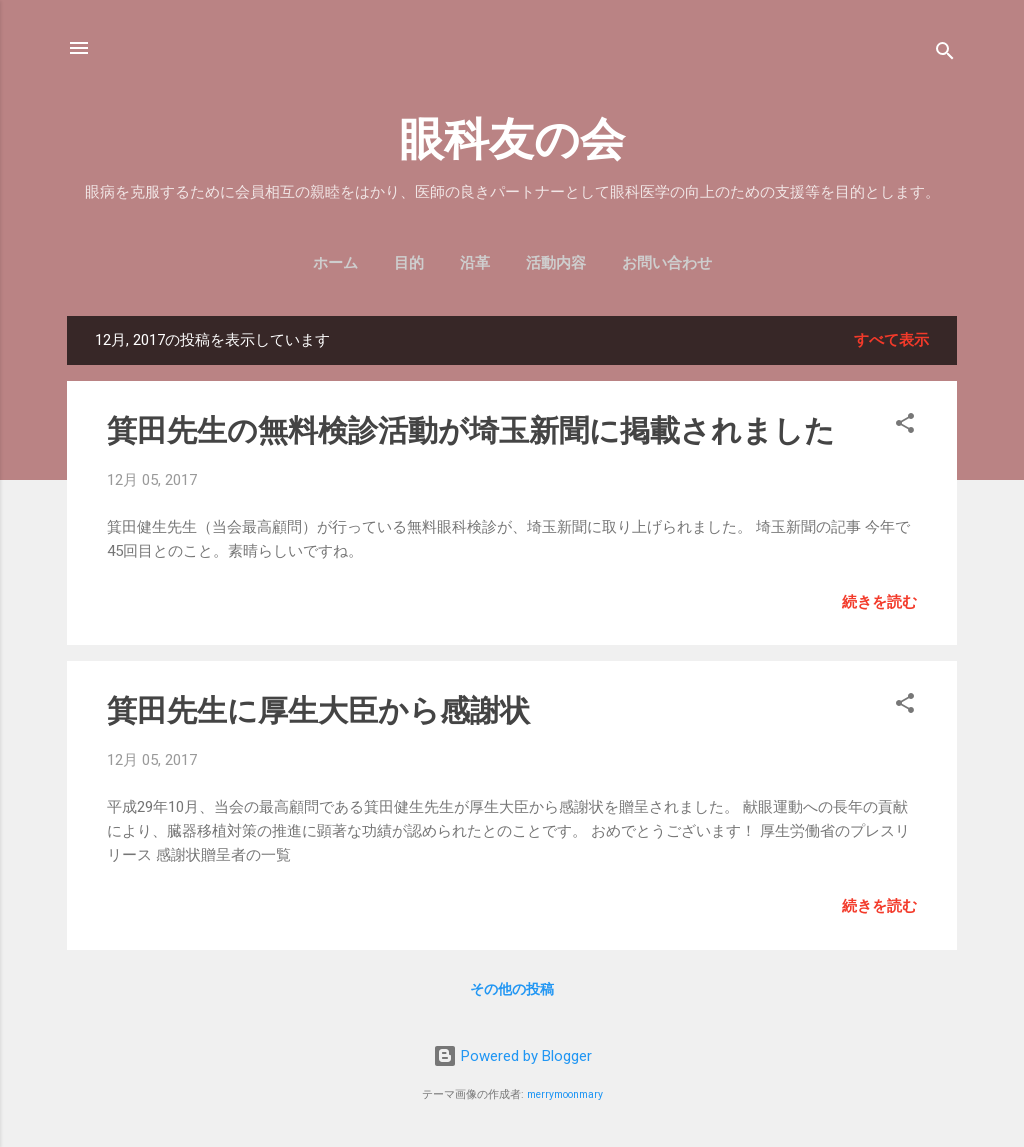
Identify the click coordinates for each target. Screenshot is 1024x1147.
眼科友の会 (512, 139)
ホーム (335, 263)
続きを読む (879, 602)
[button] (905, 426)
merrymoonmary (565, 1094)
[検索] (945, 54)
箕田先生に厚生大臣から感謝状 (318, 710)
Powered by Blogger (512, 1056)
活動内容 (556, 263)
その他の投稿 (512, 989)
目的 (409, 263)
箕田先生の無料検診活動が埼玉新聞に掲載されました (471, 430)
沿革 (475, 263)
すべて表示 (891, 340)
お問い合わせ (667, 263)
